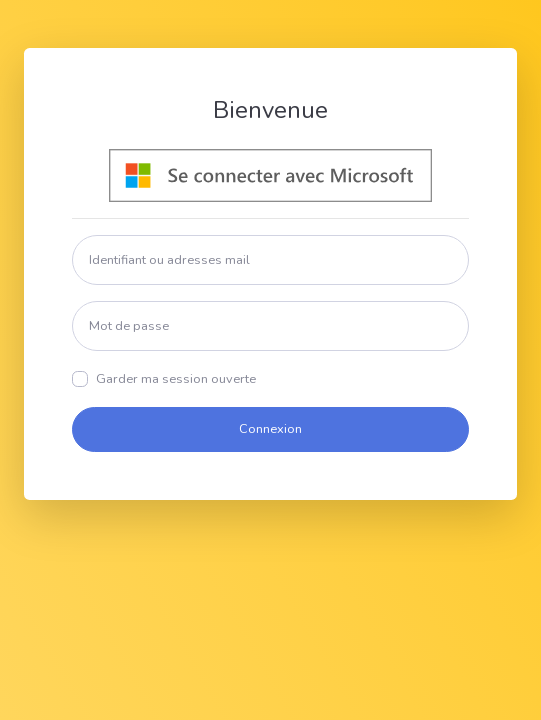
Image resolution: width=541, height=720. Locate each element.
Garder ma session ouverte (176, 379)
